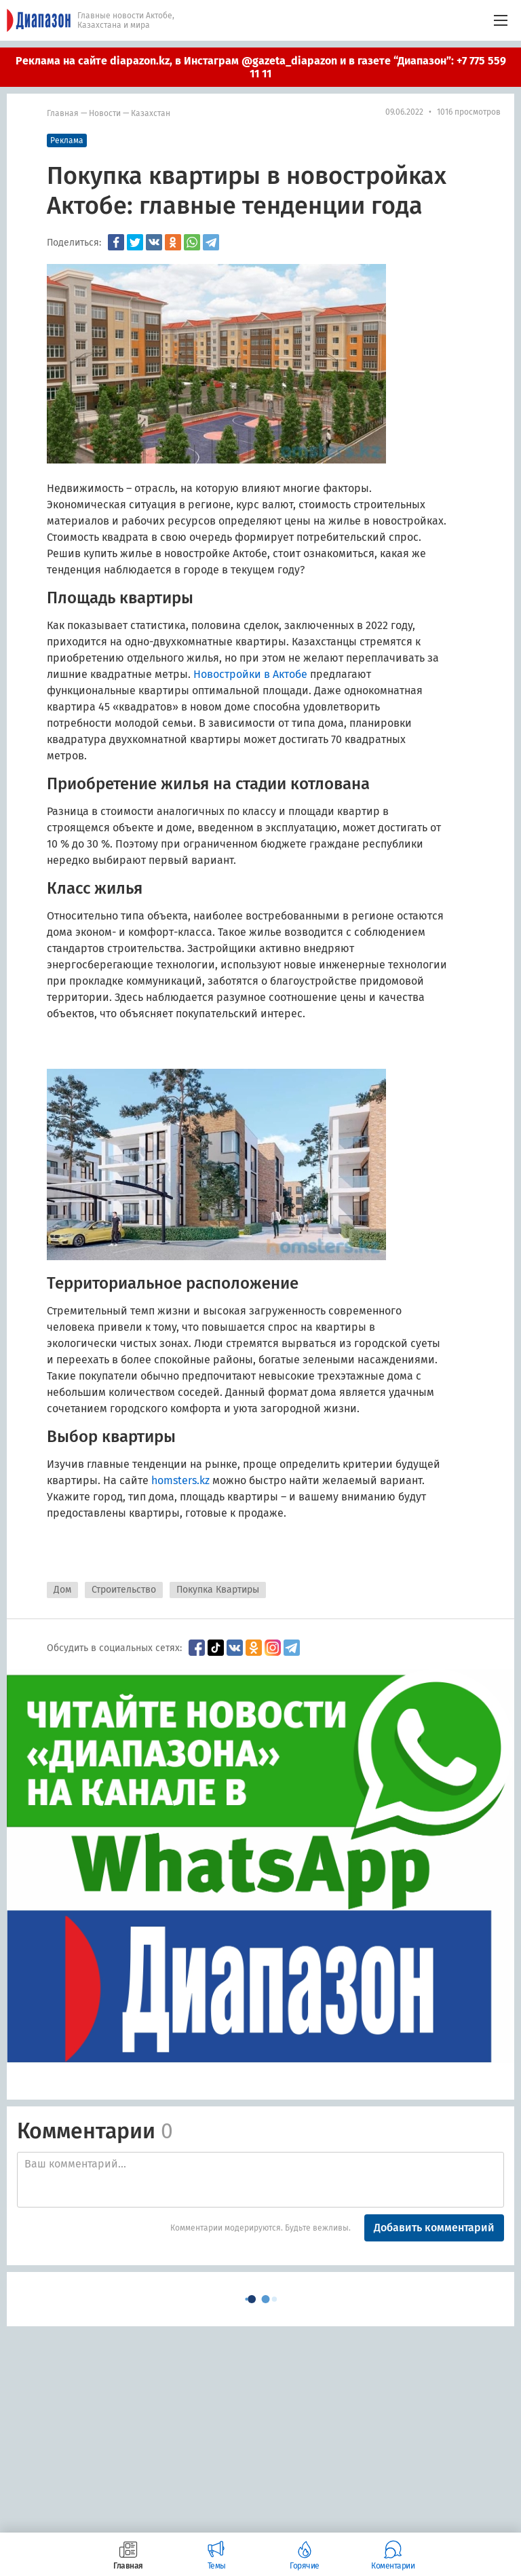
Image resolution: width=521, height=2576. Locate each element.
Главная (63, 113)
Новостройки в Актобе (250, 674)
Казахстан (150, 113)
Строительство (124, 1589)
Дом (62, 1589)
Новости (105, 113)
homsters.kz (180, 1480)
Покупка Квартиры (217, 1589)
